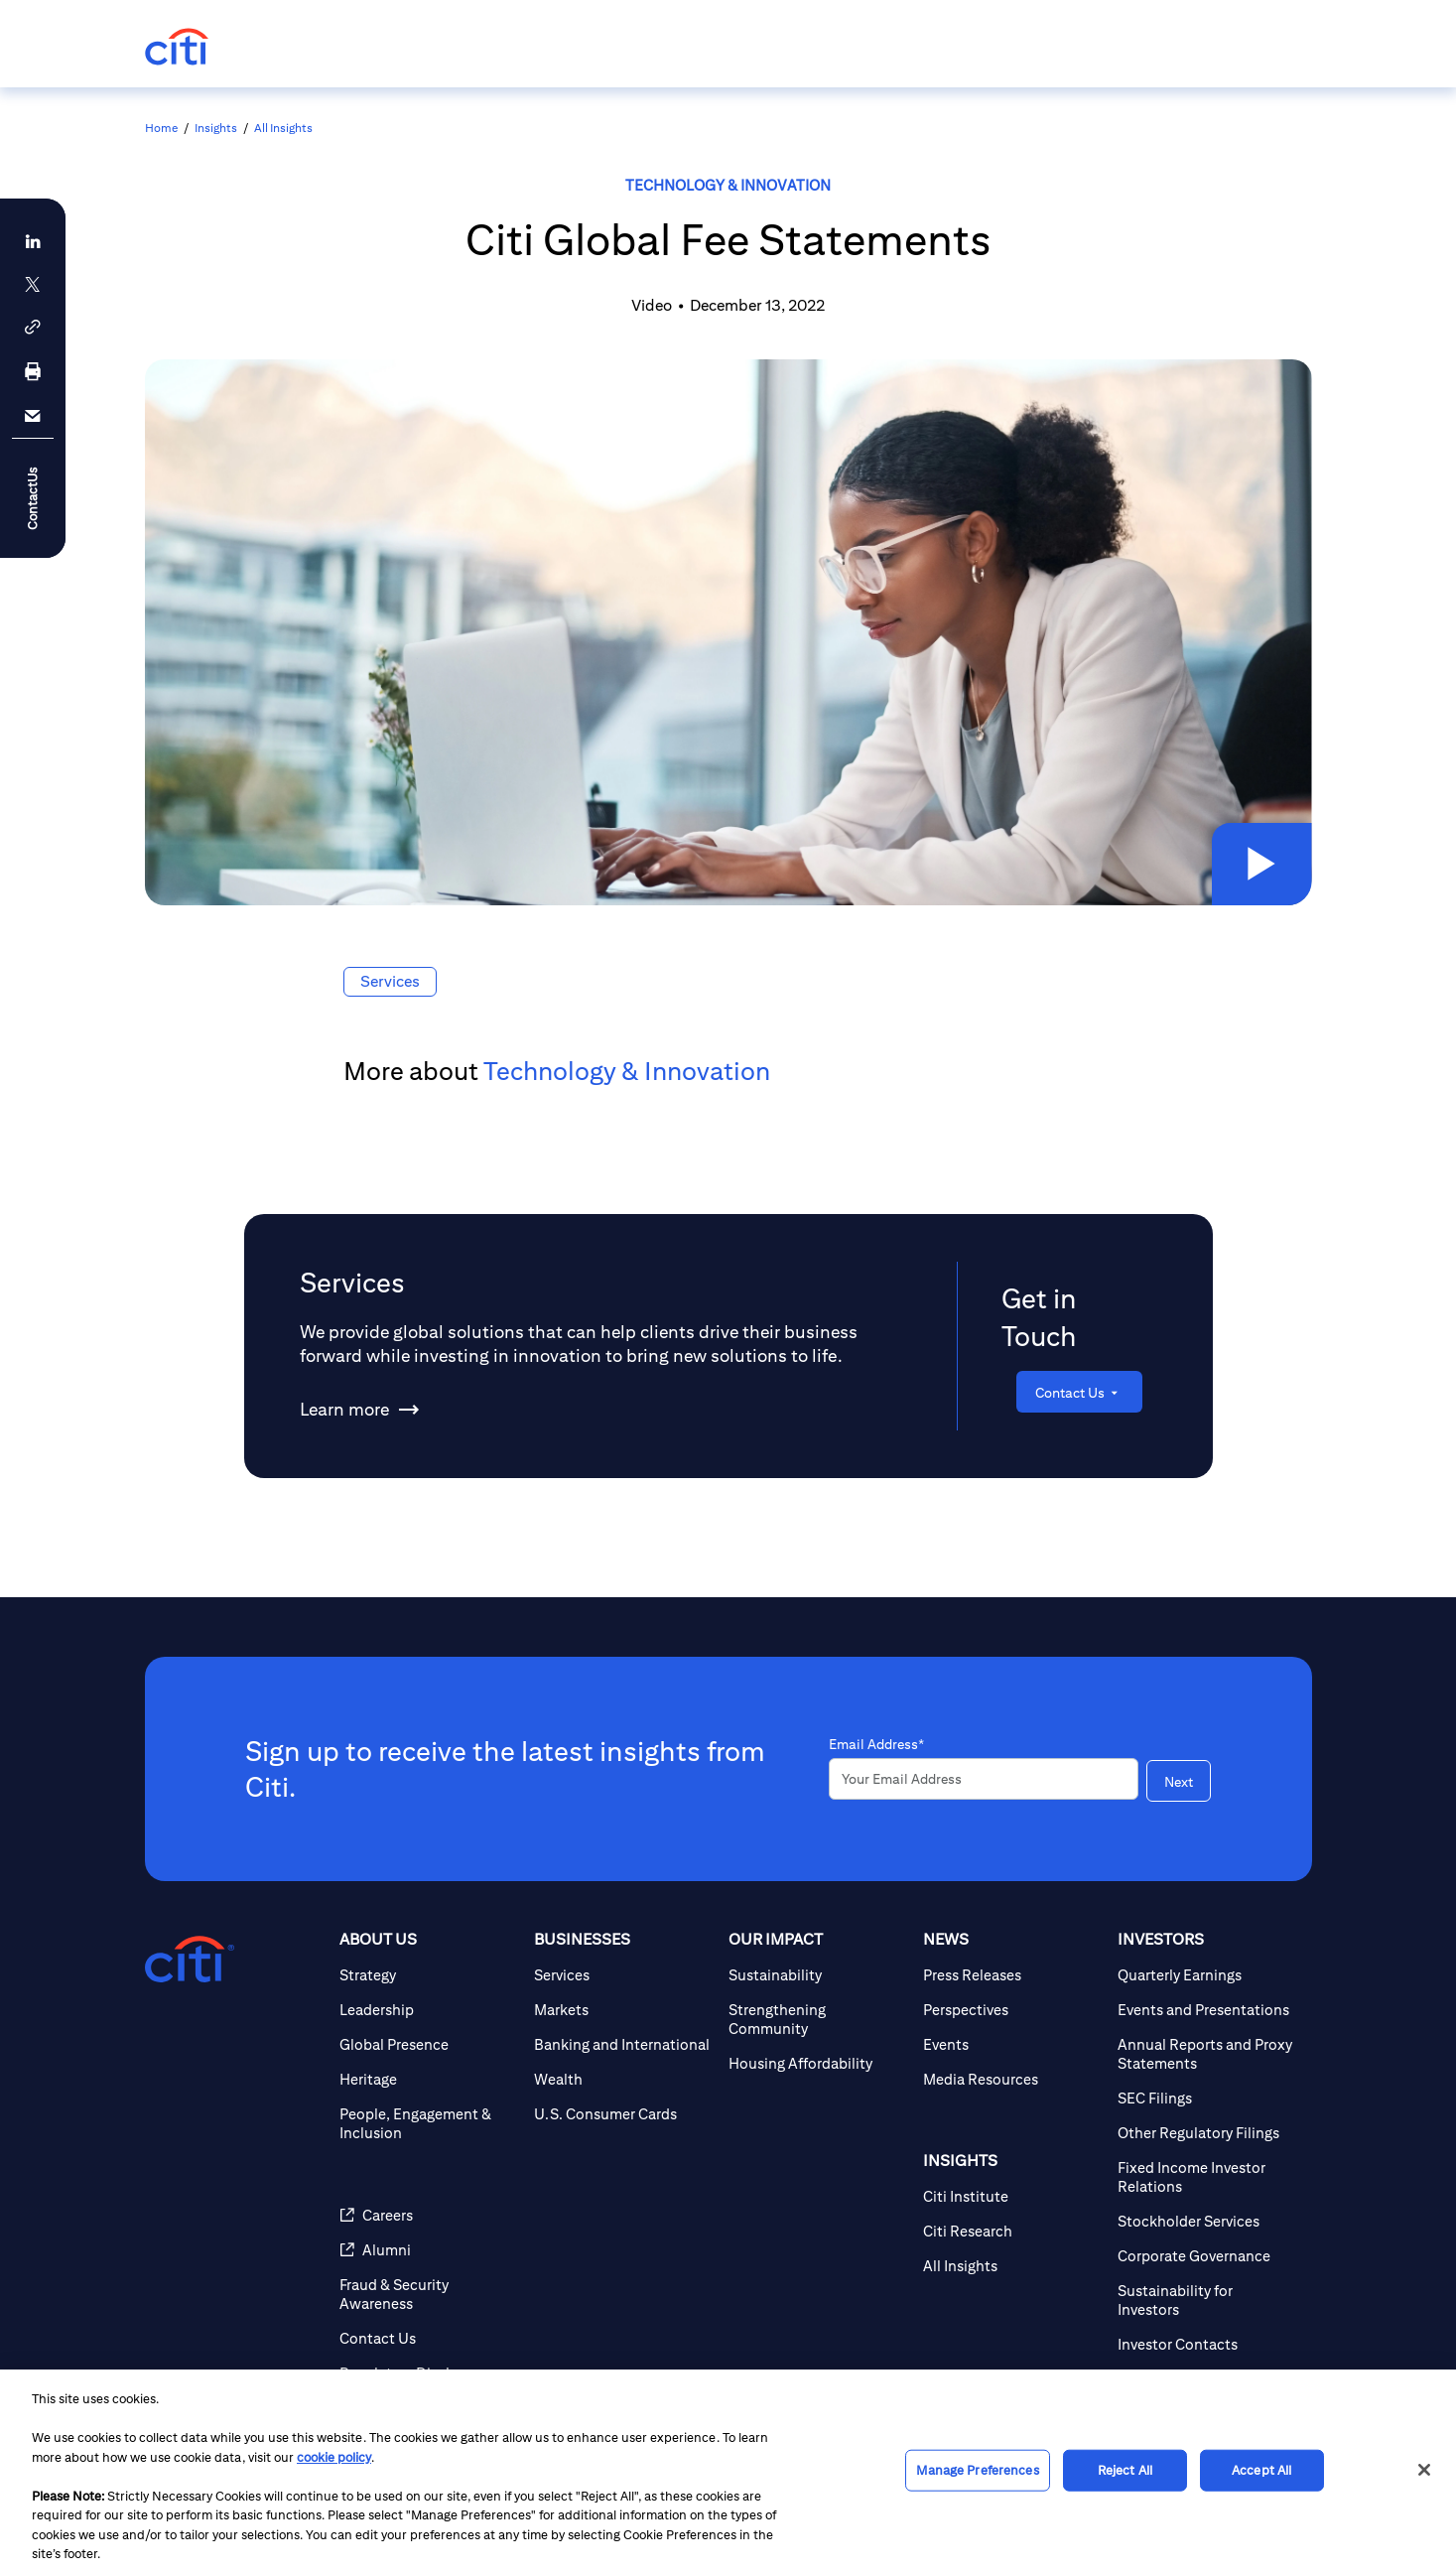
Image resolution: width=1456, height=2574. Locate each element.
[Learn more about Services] (344, 1409)
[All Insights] (1012, 2322)
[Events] (1012, 2101)
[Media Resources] (1012, 2135)
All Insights (283, 127)
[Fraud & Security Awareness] (428, 2351)
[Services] (623, 2031)
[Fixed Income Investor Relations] (1207, 2233)
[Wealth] (623, 2135)
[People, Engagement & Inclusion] (428, 2180)
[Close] (1424, 2470)
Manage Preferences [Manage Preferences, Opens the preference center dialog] (977, 2470)
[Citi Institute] (1012, 2252)
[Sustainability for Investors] (1207, 2356)
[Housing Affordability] (817, 2119)
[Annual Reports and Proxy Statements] (1207, 2110)
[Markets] (623, 2066)
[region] (728, 2472)
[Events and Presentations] (1207, 2066)
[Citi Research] (1012, 2287)
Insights (216, 127)
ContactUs (32, 498)
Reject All (1125, 2470)
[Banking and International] (623, 2101)
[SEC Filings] (1207, 2154)
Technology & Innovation (728, 185)
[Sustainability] (817, 2031)
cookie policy (334, 2457)
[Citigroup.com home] (189, 2016)
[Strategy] (428, 2031)
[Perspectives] (1012, 2066)
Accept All (1261, 2470)
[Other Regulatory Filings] (1207, 2189)
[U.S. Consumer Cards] (623, 2170)
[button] (1258, 860)
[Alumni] (428, 2306)
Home (161, 127)
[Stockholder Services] (1207, 2277)
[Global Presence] (428, 2101)
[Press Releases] (1012, 2031)
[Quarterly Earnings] (1207, 2031)
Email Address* (876, 1764)
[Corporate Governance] (1207, 2312)
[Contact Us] (1079, 1392)
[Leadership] (428, 2066)
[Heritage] (428, 2135)
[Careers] (428, 2271)
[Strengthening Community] (817, 2076)
